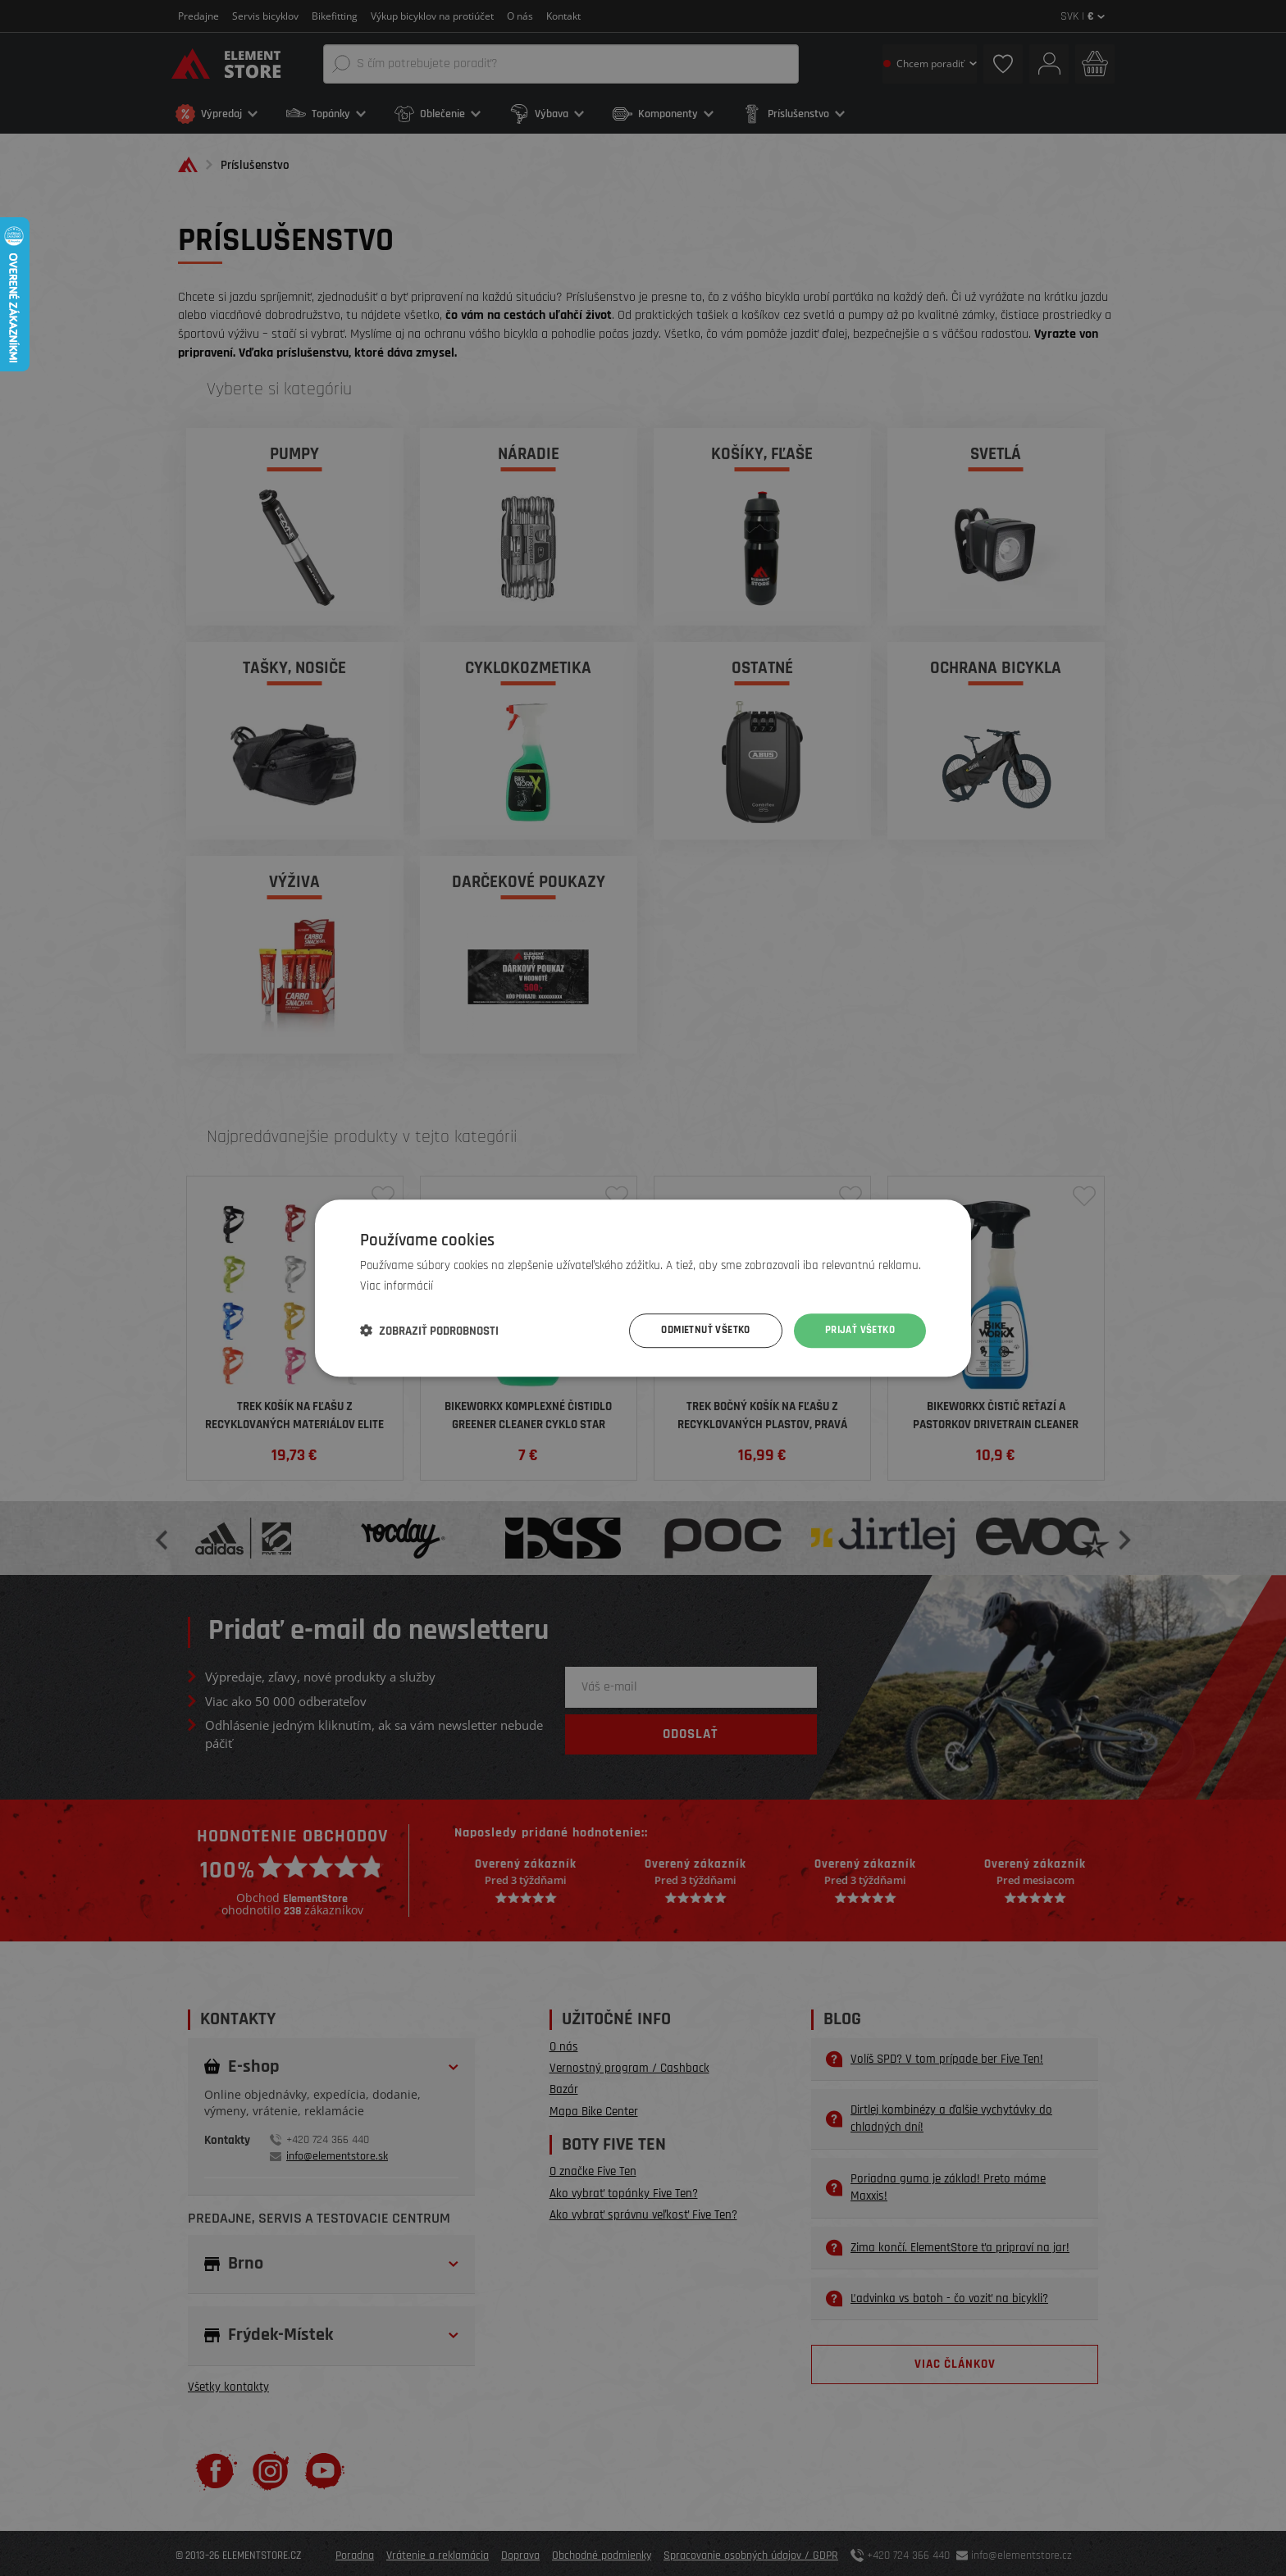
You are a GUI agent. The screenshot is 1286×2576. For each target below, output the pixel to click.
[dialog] (643, 1288)
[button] (429, 1330)
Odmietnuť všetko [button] (695, 1330)
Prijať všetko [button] (857, 1330)
